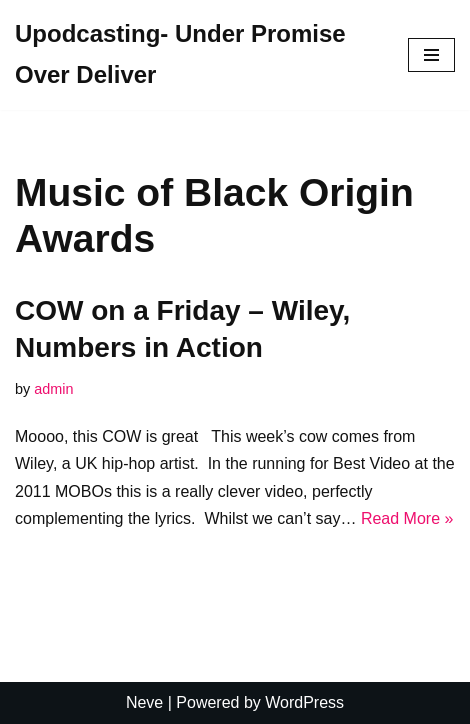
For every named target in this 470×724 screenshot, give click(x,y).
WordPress (304, 702)
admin (53, 389)
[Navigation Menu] (431, 55)
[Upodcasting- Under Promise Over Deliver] (196, 55)
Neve (144, 702)
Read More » (407, 518)
